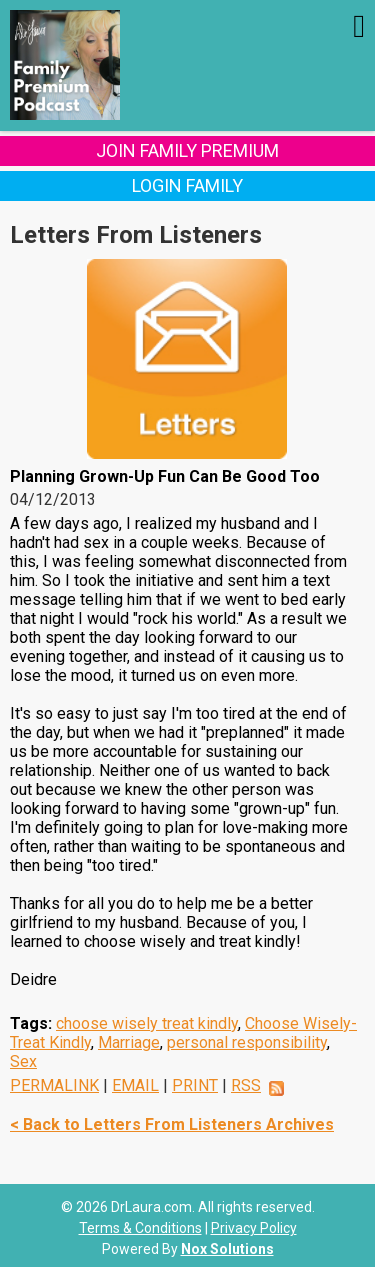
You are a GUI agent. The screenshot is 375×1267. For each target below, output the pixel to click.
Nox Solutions (227, 1249)
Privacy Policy (254, 1228)
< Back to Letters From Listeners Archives (172, 1124)
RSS (246, 1085)
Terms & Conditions (140, 1228)
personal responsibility (247, 1042)
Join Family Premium (187, 150)
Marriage (129, 1042)
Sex (23, 1061)
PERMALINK (54, 1085)
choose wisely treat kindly (147, 1023)
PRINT (195, 1085)
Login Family (187, 185)
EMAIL (135, 1085)
